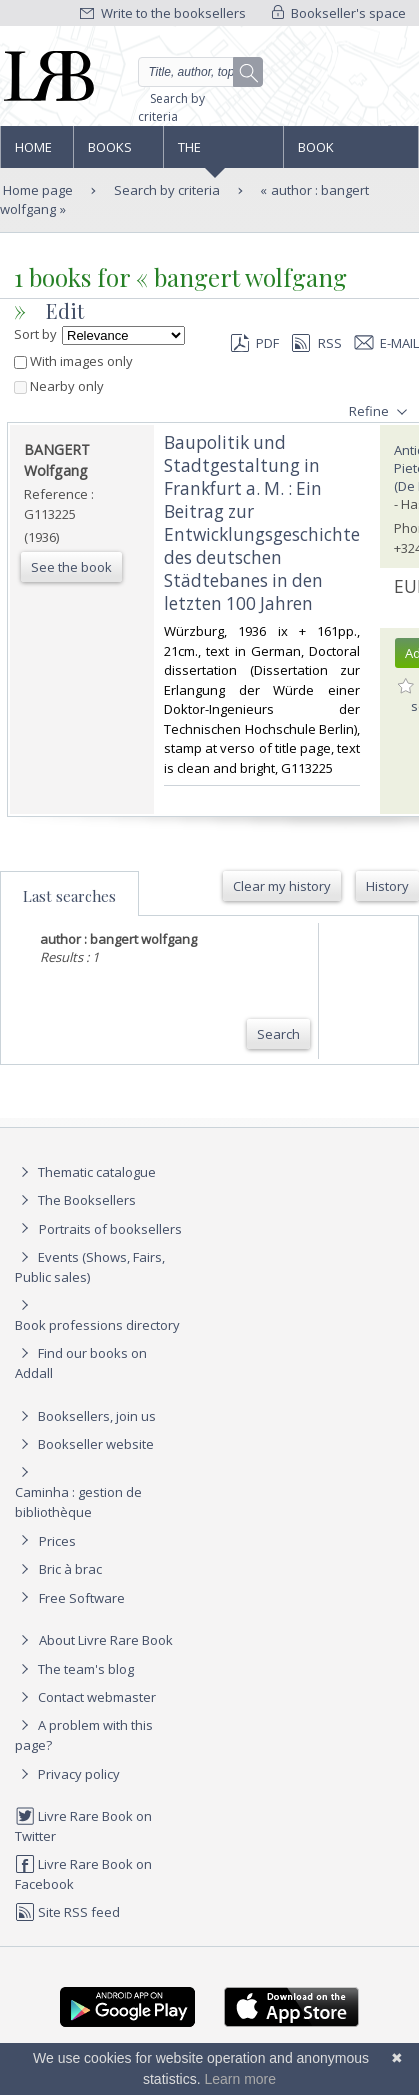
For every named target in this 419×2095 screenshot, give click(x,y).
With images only (73, 361)
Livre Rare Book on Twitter (83, 1825)
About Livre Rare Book (106, 1640)
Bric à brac (70, 1569)
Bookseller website (84, 1444)
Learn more (240, 2079)
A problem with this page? (84, 1734)
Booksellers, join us (85, 1416)
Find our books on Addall (81, 1362)
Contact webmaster (85, 1697)
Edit (65, 310)
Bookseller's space (339, 13)
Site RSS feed (67, 1912)
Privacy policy (67, 1774)
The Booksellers (221, 153)
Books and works (111, 153)
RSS (315, 343)
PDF (255, 343)
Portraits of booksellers (110, 1229)
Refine (380, 412)
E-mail (387, 343)
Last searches (69, 896)
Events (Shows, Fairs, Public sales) (90, 1266)
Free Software (82, 1598)
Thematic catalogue (85, 1172)
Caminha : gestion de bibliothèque (78, 1502)
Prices (57, 1541)
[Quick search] (201, 72)
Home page (33, 153)
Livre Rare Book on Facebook (83, 1873)
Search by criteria (171, 107)
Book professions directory (340, 153)
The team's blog (74, 1669)
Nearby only (59, 386)
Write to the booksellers (163, 13)
